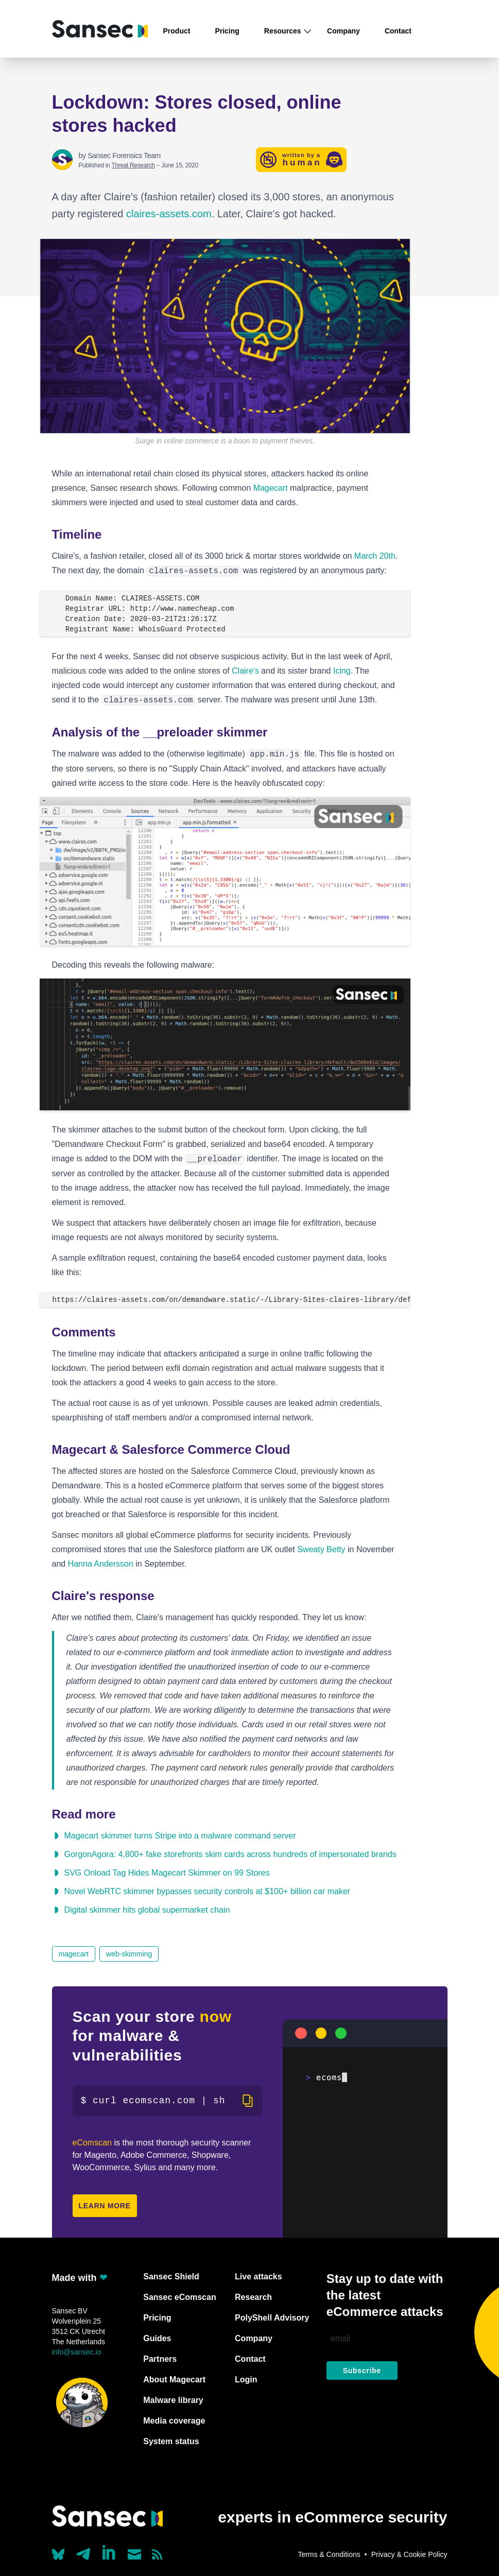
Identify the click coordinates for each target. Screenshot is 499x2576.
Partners (160, 2359)
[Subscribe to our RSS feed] (157, 2554)
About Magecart (174, 2379)
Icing (342, 670)
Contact (398, 31)
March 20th (374, 556)
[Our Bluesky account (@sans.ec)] (58, 2553)
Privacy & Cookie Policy (409, 2554)
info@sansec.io (76, 2352)
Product (177, 31)
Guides (157, 2338)
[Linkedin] (109, 2552)
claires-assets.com (169, 213)
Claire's (245, 670)
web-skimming (129, 1954)
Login (246, 2379)
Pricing (227, 31)
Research (253, 2297)
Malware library (173, 2400)
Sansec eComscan (179, 2297)
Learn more (105, 2206)
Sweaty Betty (321, 1549)
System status (171, 2441)
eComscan (92, 2142)
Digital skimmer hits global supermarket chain (147, 1909)
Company (343, 31)
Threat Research (132, 165)
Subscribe (362, 2370)
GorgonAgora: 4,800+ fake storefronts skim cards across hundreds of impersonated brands (230, 1854)
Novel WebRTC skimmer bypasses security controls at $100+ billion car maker (207, 1891)
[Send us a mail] (135, 2554)
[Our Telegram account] (83, 2551)
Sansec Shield (171, 2276)
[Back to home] (100, 29)
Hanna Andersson (100, 1563)
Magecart (270, 488)
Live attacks (258, 2276)
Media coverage (174, 2420)
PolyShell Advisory (272, 2317)
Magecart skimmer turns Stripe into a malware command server (180, 1835)
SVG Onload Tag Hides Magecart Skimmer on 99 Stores (167, 1872)
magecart (74, 1954)
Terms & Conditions (329, 2554)
